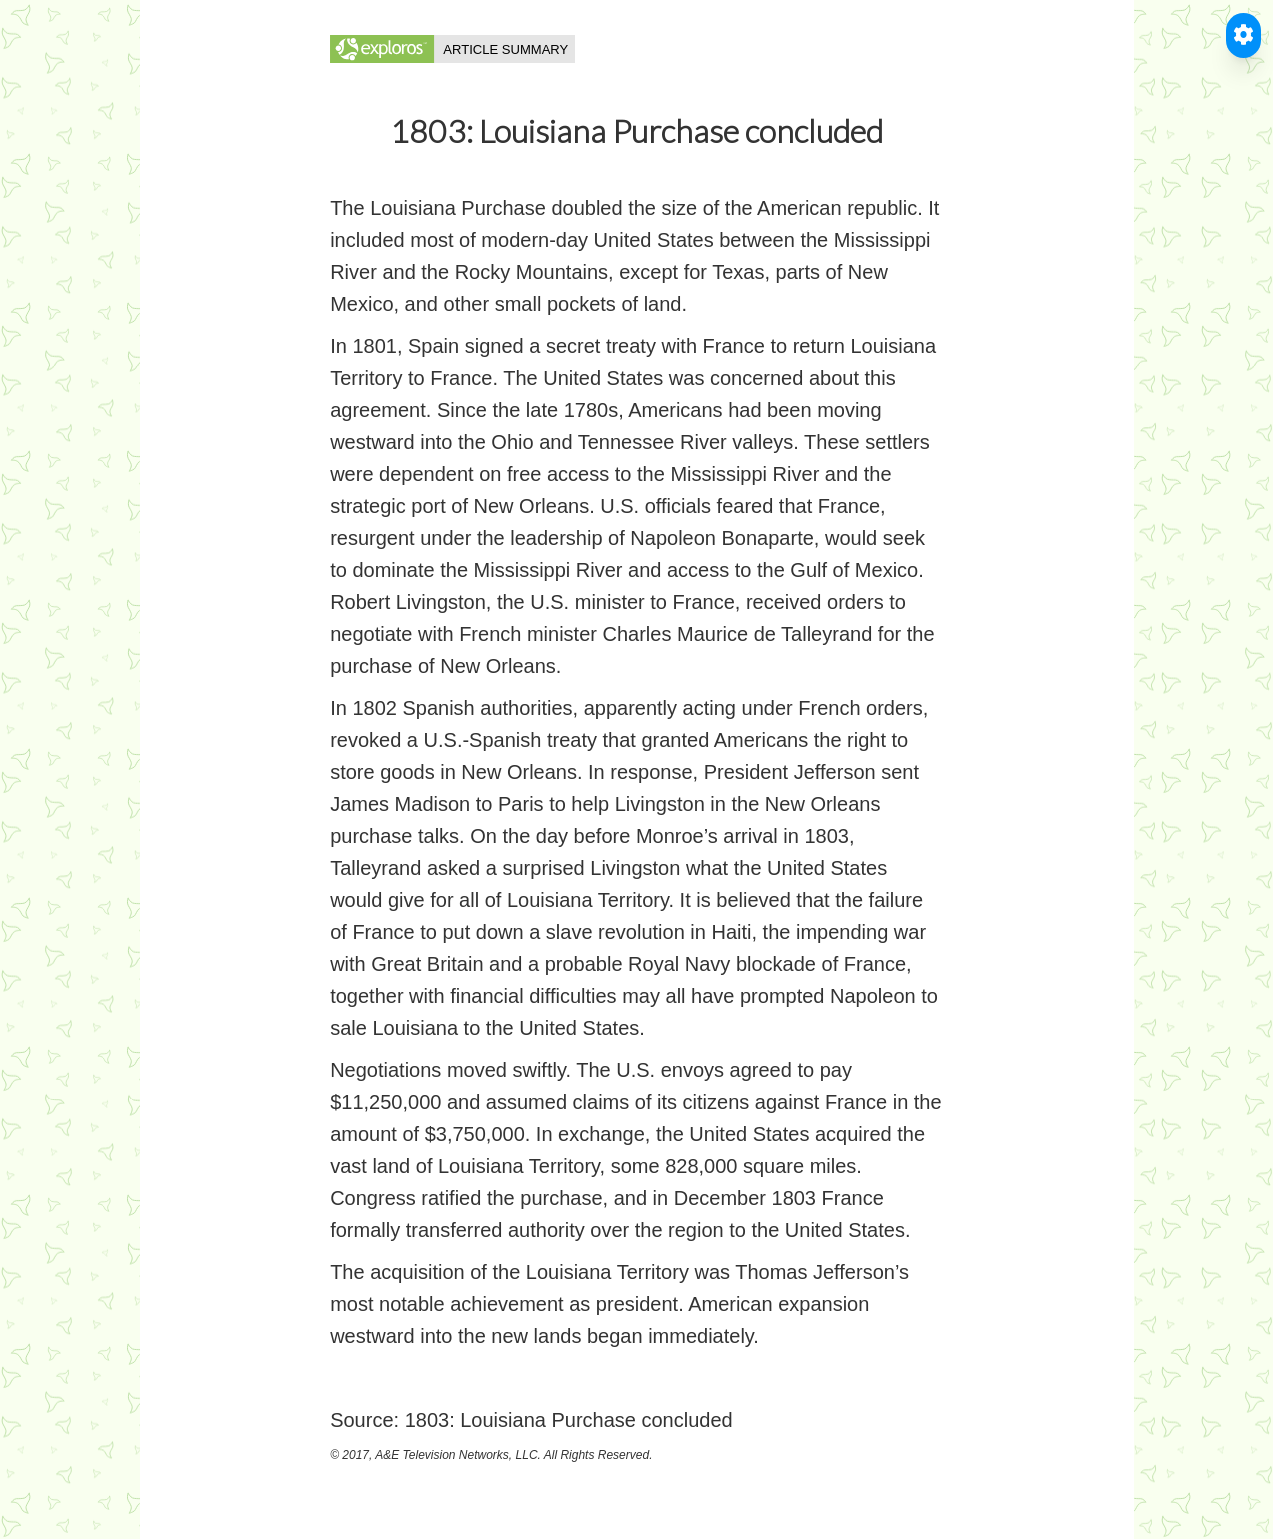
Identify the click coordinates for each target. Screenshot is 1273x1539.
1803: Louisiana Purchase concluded (569, 1420)
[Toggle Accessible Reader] (1243, 35)
